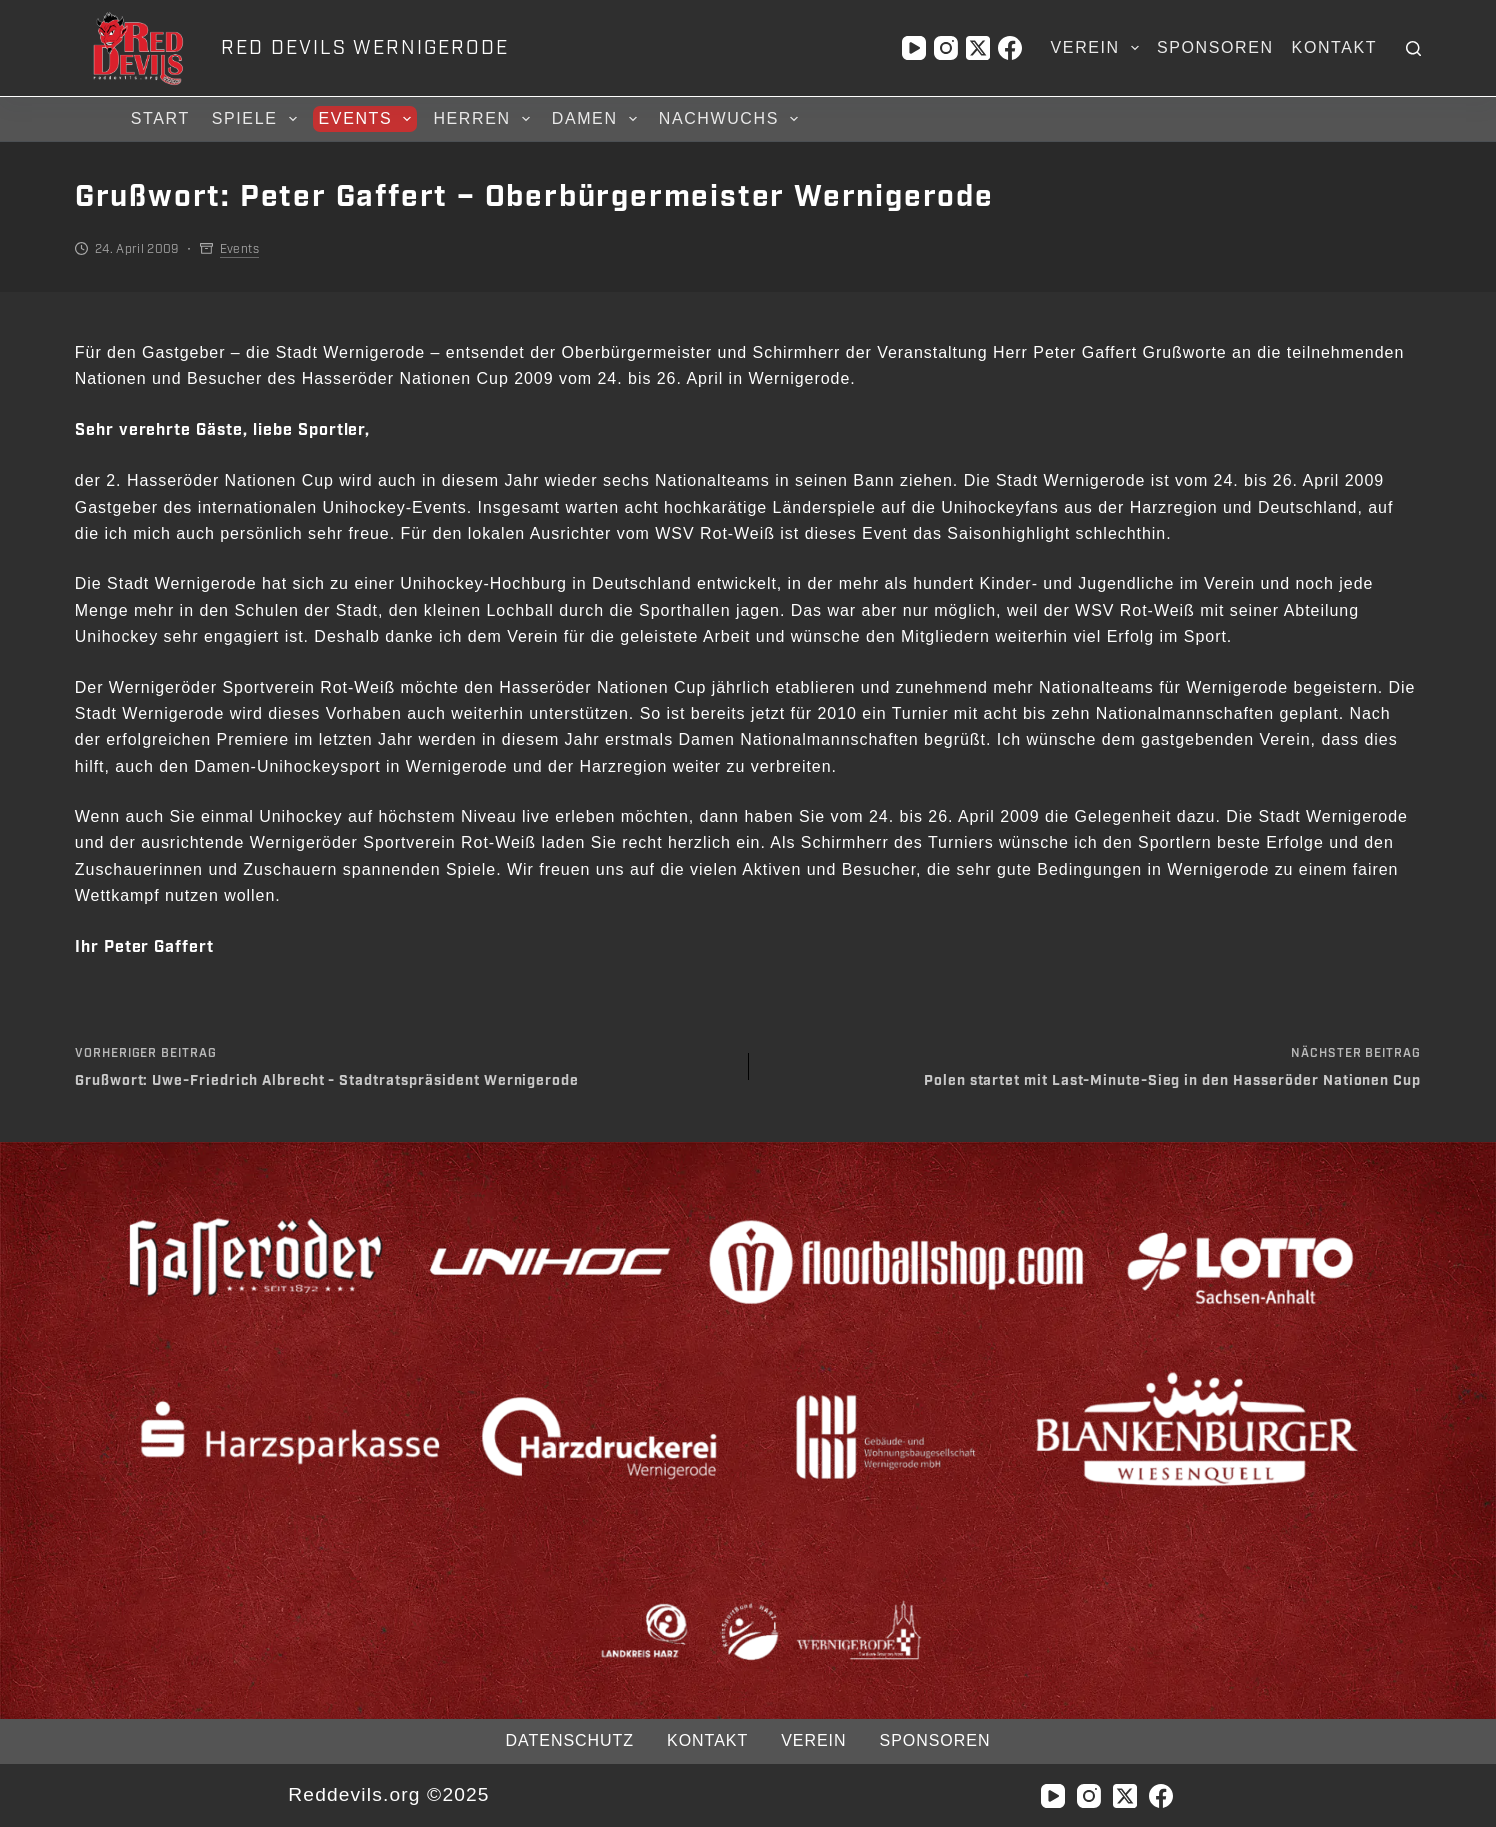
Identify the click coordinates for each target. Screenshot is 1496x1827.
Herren (484, 119)
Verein (1099, 48)
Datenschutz (570, 1740)
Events (368, 119)
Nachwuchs (731, 119)
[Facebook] (1010, 48)
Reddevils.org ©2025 (388, 1794)
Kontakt (1335, 47)
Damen (597, 119)
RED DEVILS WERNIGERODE (364, 48)
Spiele (257, 119)
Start (160, 118)
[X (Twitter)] (978, 48)
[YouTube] (914, 48)
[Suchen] (1413, 48)
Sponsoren (1215, 47)
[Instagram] (946, 48)
